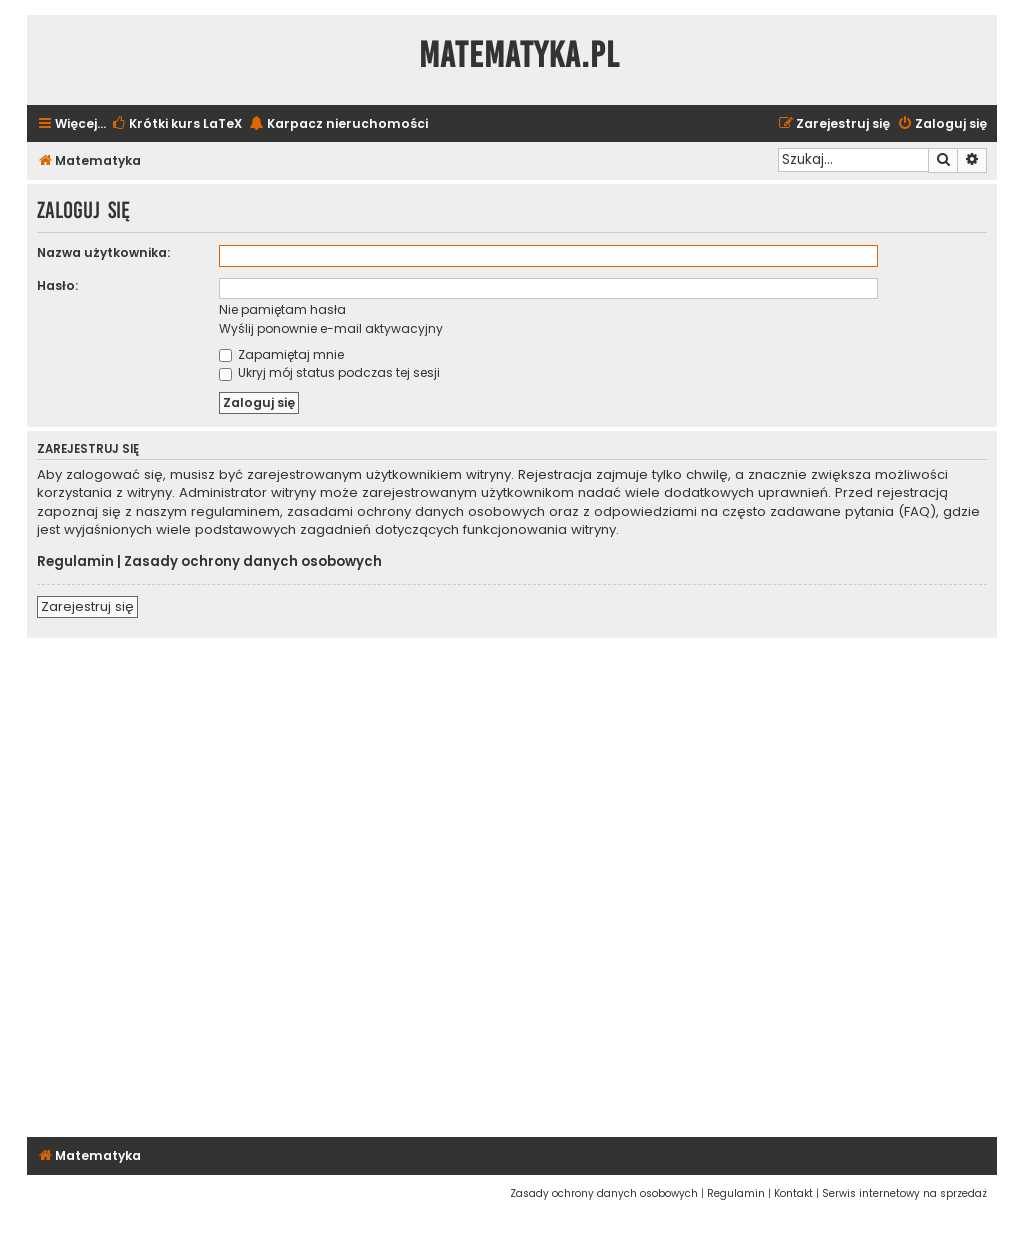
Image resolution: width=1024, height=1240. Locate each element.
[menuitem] (176, 124)
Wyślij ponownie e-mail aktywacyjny (331, 328)
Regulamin (75, 562)
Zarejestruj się (87, 606)
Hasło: (57, 285)
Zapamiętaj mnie (281, 354)
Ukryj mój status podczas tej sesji (329, 372)
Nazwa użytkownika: (103, 252)
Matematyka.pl (519, 55)
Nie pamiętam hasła (282, 309)
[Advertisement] (512, 884)
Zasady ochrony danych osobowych (253, 562)
